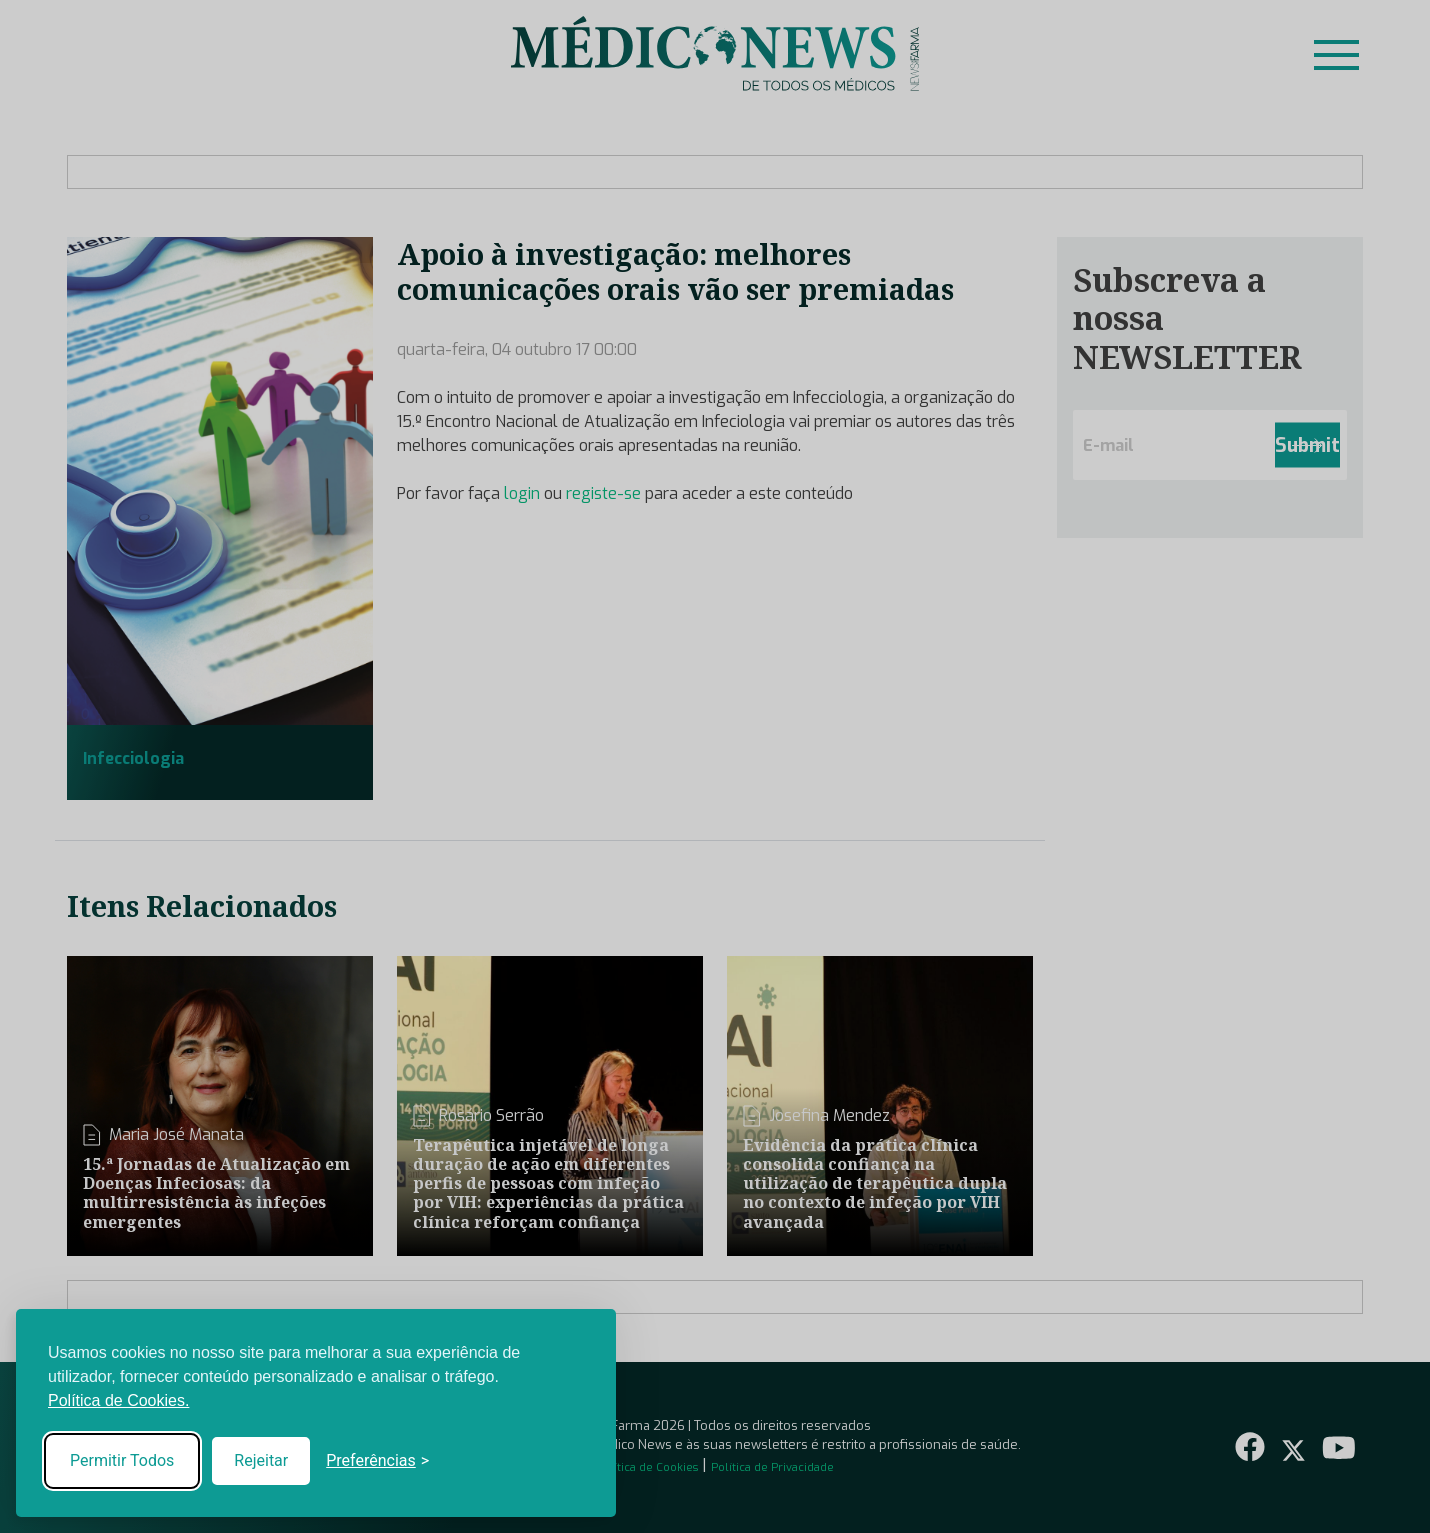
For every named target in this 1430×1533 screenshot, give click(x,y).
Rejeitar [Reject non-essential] (261, 1460)
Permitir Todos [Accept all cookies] (122, 1460)
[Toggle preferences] (377, 1461)
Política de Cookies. (118, 1400)
